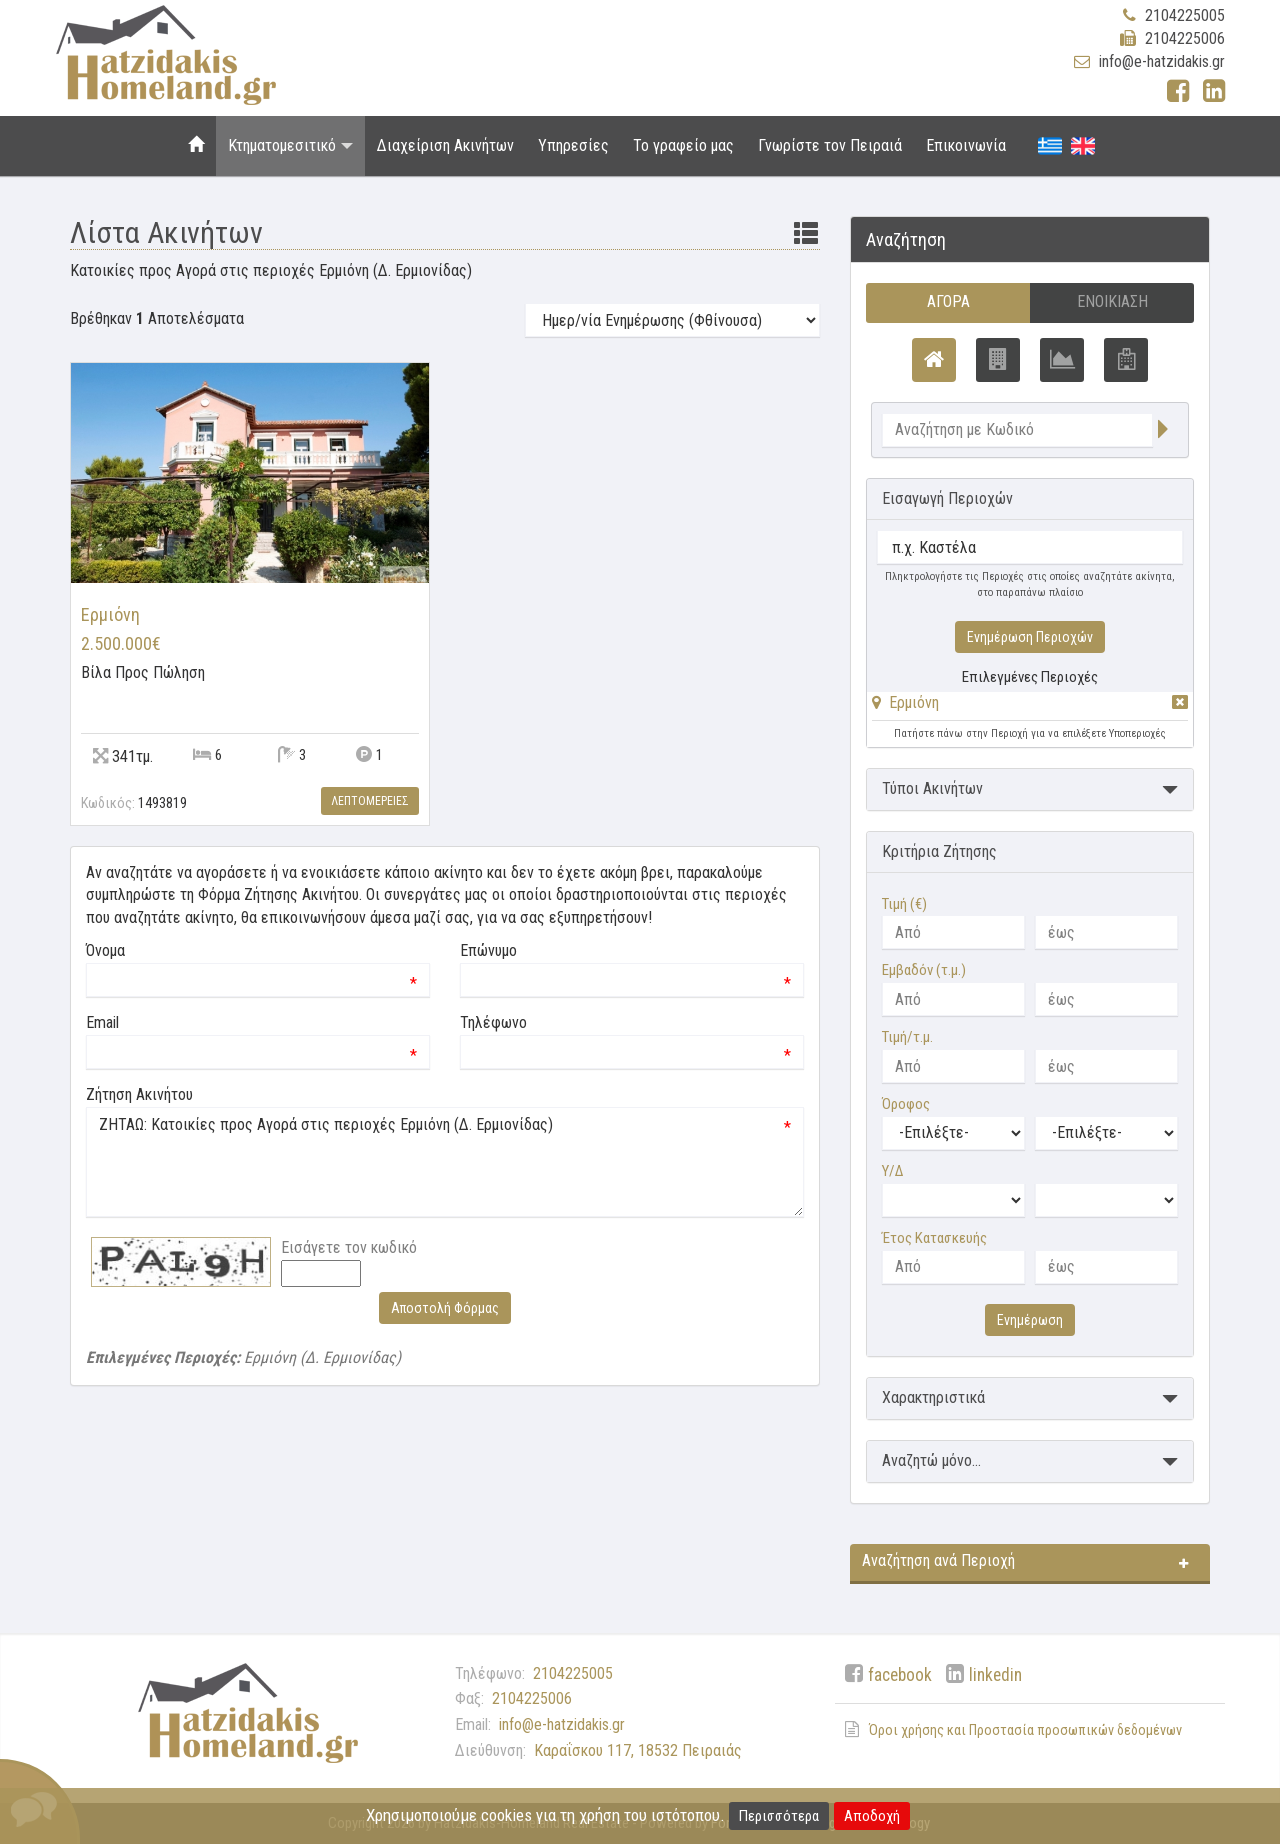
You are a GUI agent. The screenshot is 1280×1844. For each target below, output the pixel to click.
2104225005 (1185, 15)
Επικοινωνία (966, 145)
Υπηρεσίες (573, 145)
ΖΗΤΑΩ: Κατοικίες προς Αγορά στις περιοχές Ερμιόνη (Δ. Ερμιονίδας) (445, 1162)
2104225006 (1185, 38)
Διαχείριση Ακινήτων (445, 145)
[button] (905, 702)
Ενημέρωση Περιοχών (1030, 637)
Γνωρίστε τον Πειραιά (830, 145)
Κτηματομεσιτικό (290, 145)
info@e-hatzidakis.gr (1162, 61)
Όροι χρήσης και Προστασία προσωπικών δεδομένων (1025, 1730)
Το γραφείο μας (683, 145)
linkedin (995, 1675)
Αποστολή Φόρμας (445, 1308)
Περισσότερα (779, 1816)
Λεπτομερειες (370, 801)
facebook (900, 1675)
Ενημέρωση (1030, 1320)
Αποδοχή (872, 1816)
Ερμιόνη (914, 702)
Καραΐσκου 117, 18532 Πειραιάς (638, 1750)
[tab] (1030, 706)
